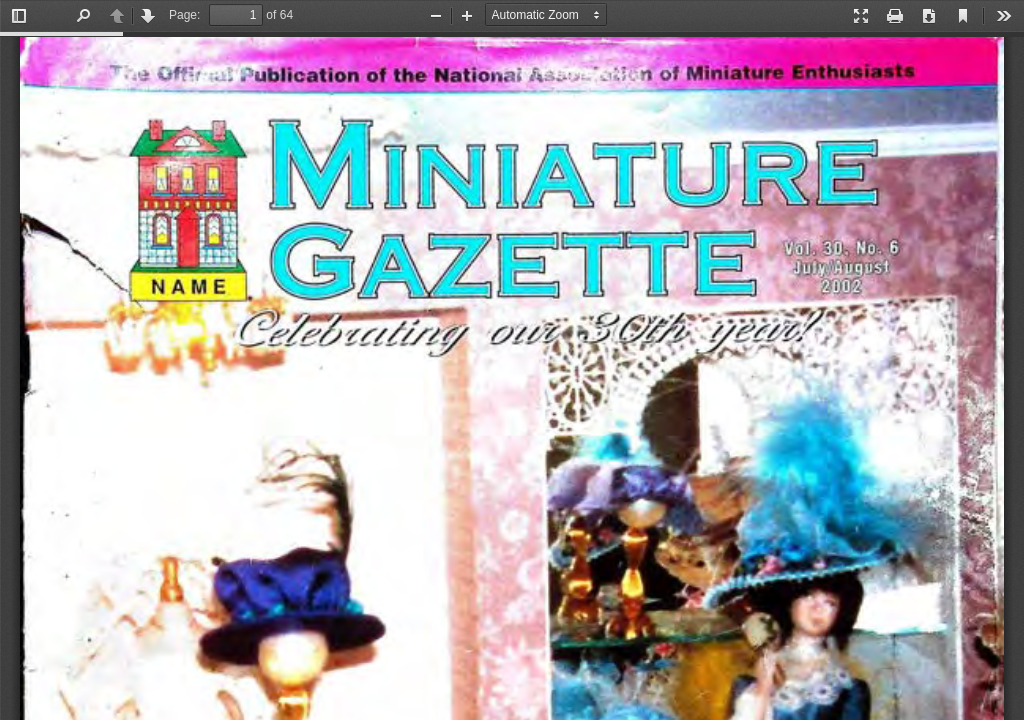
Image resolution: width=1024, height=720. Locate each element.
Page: (184, 15)
